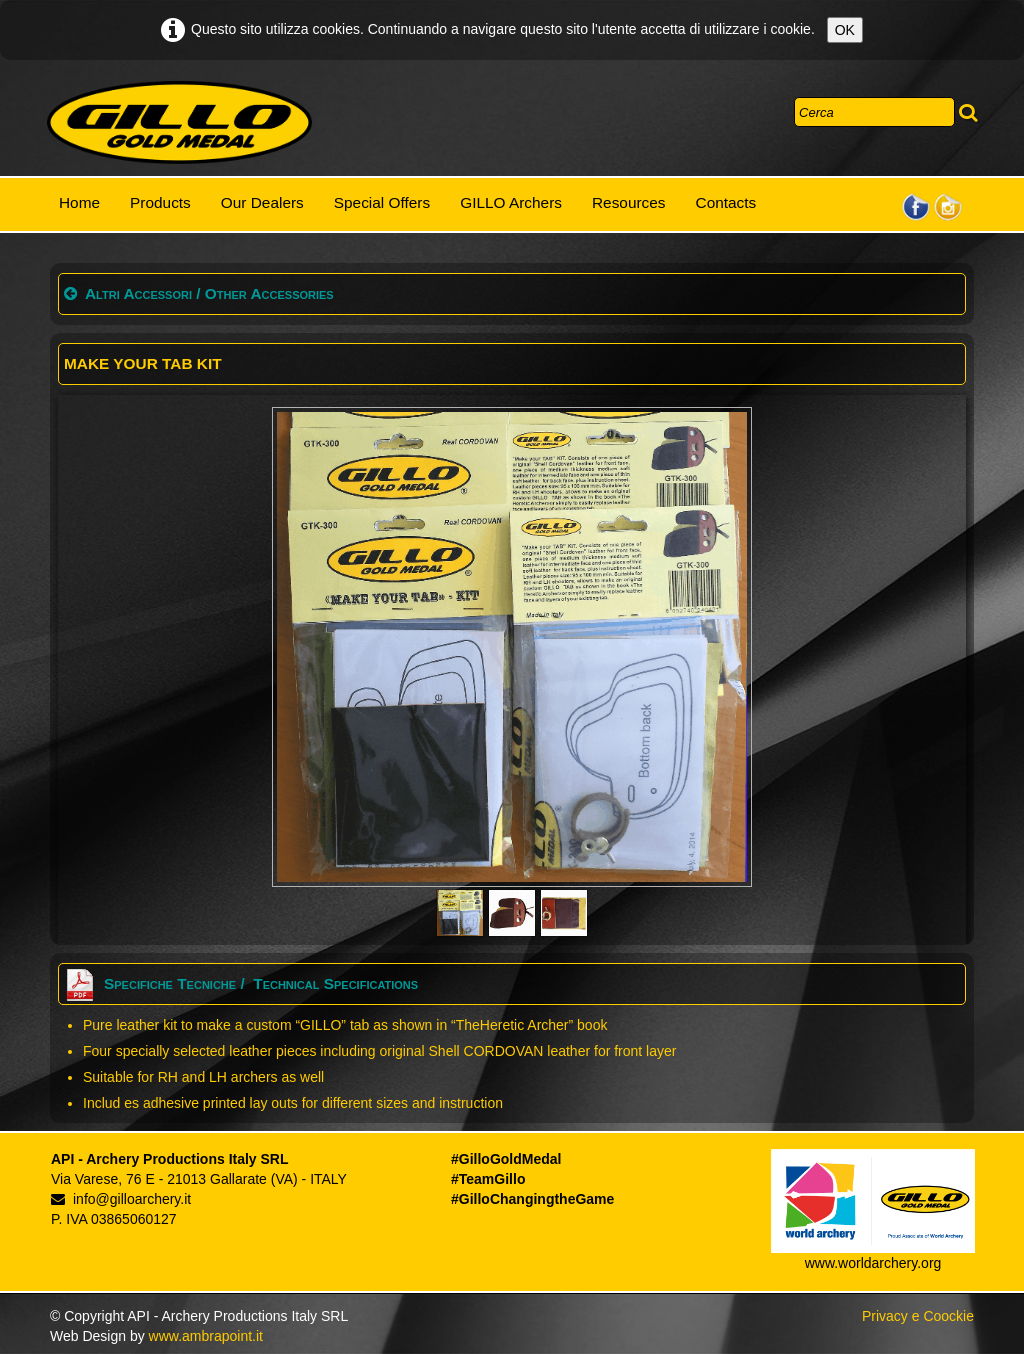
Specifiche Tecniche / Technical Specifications (241, 983)
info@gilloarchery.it (121, 1199)
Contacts (726, 202)
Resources (629, 202)
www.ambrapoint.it (206, 1336)
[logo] (179, 123)
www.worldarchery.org (873, 1263)
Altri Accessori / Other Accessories (199, 293)
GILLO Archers (511, 202)
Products (160, 202)
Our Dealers (262, 202)
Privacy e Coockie (918, 1316)
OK (845, 30)
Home (79, 202)
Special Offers (382, 202)
